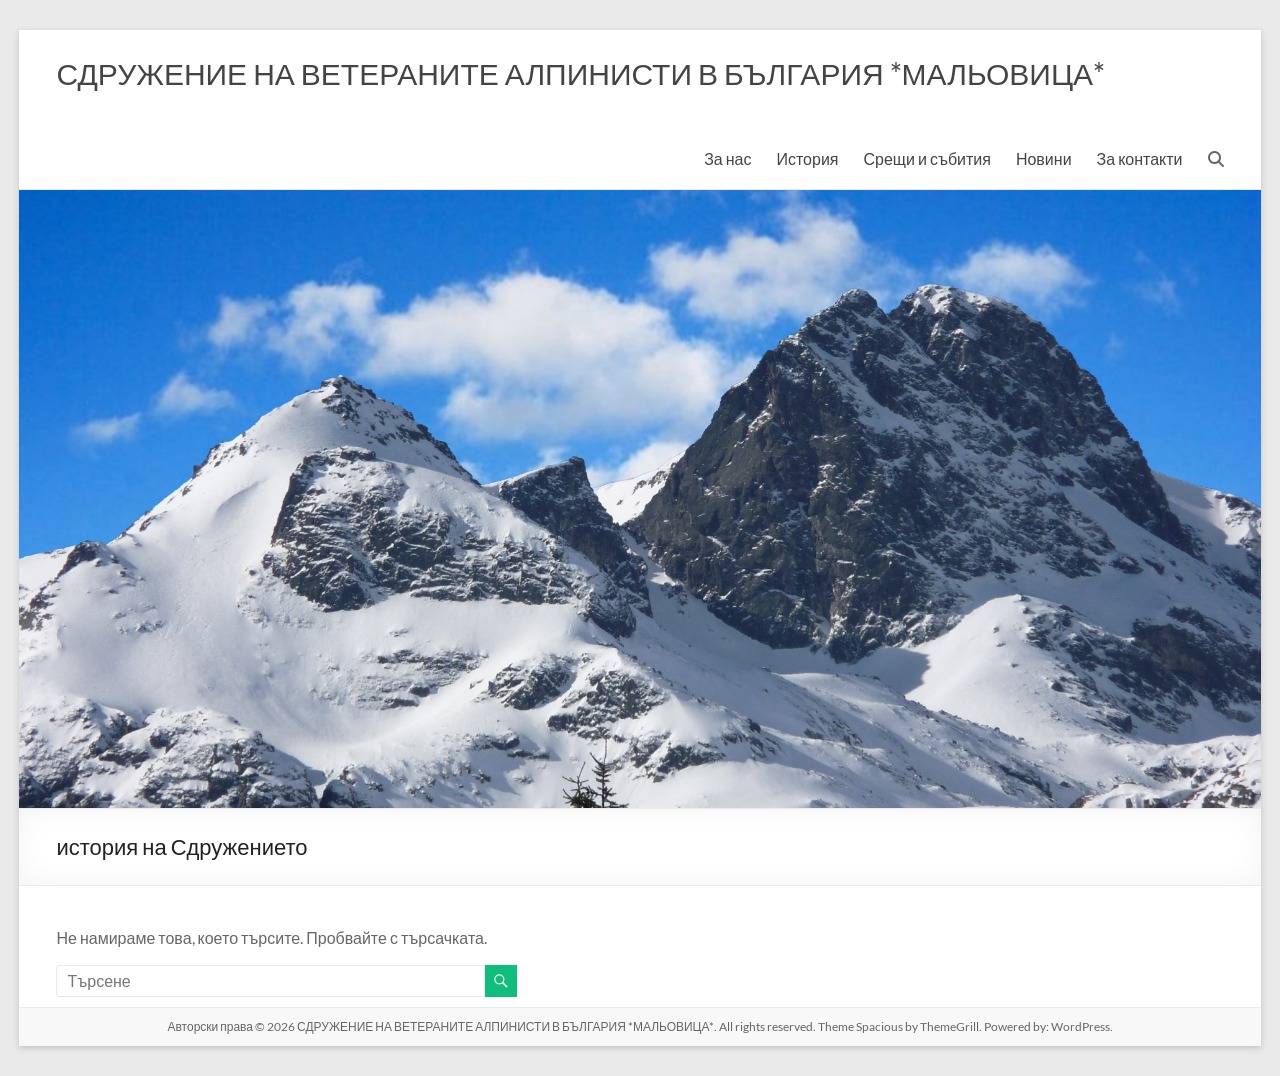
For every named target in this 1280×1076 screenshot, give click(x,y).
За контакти (1140, 158)
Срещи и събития (926, 158)
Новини (1044, 158)
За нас (727, 158)
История (807, 158)
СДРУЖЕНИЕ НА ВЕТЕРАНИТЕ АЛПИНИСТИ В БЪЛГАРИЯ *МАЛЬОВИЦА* (580, 73)
